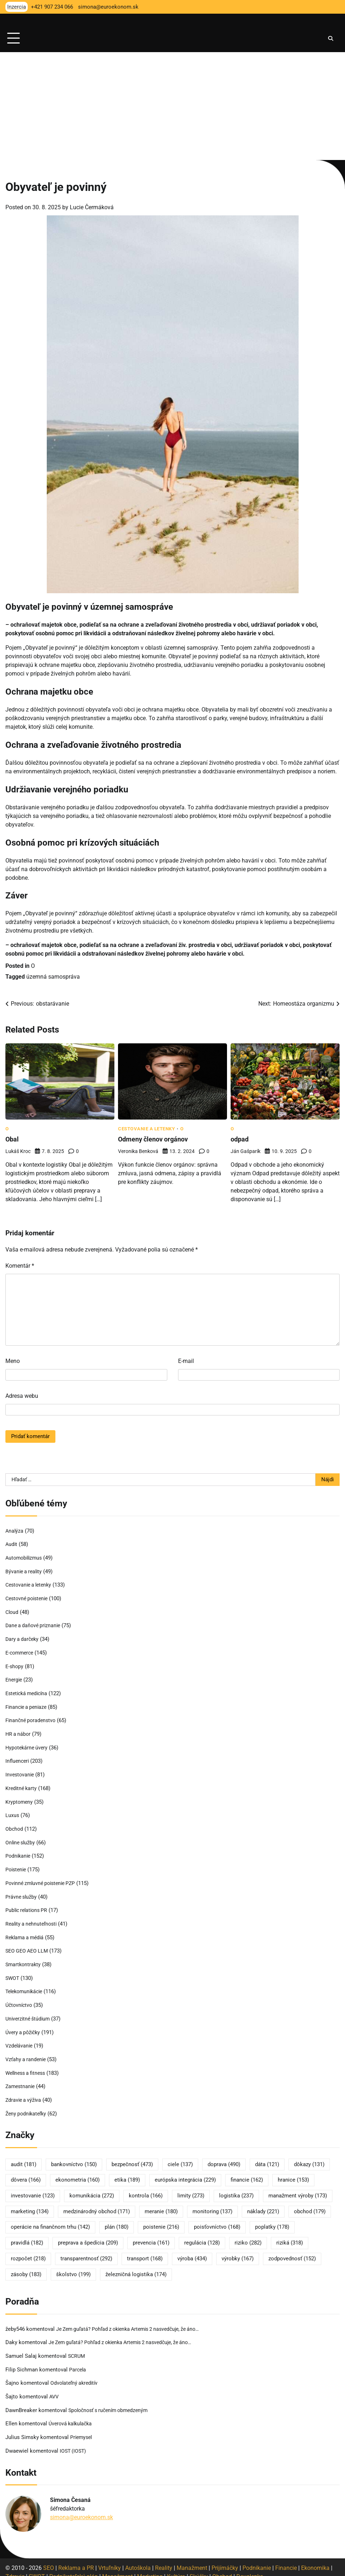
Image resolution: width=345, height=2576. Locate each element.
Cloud (12, 1611)
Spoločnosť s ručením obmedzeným (111, 2400)
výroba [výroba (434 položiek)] (192, 2250)
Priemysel (82, 2427)
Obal (12, 1139)
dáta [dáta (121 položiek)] (267, 2155)
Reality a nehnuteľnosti (32, 1918)
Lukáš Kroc (18, 1151)
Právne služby (21, 1891)
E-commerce (20, 1651)
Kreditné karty (21, 1784)
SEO (48, 2557)
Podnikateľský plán (73, 2566)
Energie (14, 1677)
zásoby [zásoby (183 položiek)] (26, 2265)
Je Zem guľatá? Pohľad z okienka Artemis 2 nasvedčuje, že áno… (133, 2320)
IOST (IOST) (74, 2441)
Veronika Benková (138, 1151)
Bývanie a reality (24, 1571)
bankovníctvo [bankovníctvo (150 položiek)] (74, 2155)
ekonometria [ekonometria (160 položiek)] (77, 2171)
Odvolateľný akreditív (75, 2374)
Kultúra (176, 2566)
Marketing (150, 2566)
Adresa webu (21, 1395)
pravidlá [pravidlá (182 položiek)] (27, 2234)
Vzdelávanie (19, 2038)
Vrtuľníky (109, 2557)
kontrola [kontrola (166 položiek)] (146, 2187)
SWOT (12, 1971)
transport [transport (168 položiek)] (145, 2250)
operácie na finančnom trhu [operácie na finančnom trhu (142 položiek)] (50, 2218)
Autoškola (138, 2557)
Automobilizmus (25, 1557)
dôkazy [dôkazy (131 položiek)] (309, 2155)
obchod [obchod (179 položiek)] (310, 2203)
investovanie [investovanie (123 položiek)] (33, 2187)
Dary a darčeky (23, 1637)
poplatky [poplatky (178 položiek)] (272, 2218)
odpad (240, 1139)
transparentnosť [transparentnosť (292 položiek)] (86, 2250)
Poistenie (16, 1865)
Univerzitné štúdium (29, 2012)
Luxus (12, 1811)
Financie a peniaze (27, 1704)
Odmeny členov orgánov (155, 1139)
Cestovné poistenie (28, 1597)
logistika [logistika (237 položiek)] (236, 2187)
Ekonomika (315, 2557)
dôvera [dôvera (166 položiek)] (26, 2171)
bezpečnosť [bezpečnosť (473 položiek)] (132, 2155)
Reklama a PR (76, 2557)
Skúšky (199, 2566)
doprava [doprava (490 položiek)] (224, 2155)
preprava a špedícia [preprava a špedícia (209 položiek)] (88, 2234)
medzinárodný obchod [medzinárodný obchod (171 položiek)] (96, 2203)
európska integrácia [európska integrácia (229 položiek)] (185, 2171)
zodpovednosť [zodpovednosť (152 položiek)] (292, 2250)
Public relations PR (28, 1905)
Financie (286, 2557)
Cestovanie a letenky (146, 1129)
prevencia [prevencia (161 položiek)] (151, 2234)
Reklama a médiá (26, 1931)
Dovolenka (249, 2566)
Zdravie (14, 2566)
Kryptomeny (19, 1798)
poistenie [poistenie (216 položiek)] (161, 2218)
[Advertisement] (172, 106)
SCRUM (77, 2347)
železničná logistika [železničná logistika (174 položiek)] (136, 2265)
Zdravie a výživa (24, 2092)
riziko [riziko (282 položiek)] (248, 2234)
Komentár (19, 1265)
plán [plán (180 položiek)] (116, 2218)
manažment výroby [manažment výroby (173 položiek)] (297, 2187)
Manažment (192, 2557)
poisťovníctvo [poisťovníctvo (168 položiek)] (217, 2218)
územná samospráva (53, 976)
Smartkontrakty (23, 1958)
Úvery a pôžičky (24, 2025)
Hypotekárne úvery (27, 1744)
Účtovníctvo (19, 1998)
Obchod (14, 1824)
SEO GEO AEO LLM (28, 1945)
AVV (55, 2387)
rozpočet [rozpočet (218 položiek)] (28, 2250)
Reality (163, 2557)
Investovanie (20, 1771)
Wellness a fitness (27, 2065)
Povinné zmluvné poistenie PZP (43, 1878)
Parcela (78, 2360)
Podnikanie (18, 1851)
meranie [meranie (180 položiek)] (161, 2203)
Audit (11, 1544)
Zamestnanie (21, 2079)
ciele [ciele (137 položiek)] (180, 2155)
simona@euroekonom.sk (81, 2506)
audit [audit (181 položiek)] (23, 2155)
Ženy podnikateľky (27, 2105)
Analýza (14, 1531)
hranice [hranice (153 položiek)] (293, 2171)
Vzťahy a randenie (26, 2052)
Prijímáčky (225, 2557)
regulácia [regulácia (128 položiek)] (202, 2234)
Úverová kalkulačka (72, 2414)
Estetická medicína (28, 1691)
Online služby (21, 1838)
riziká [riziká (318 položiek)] (289, 2234)
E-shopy (14, 1664)
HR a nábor (18, 1731)
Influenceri (18, 1757)
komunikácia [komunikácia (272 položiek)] (91, 2187)
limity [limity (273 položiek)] (190, 2187)
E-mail (186, 1361)
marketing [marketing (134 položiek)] (30, 2203)
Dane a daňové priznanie (34, 1624)
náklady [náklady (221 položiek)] (263, 2203)
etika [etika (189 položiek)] (127, 2171)
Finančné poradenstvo (31, 1718)
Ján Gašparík (245, 1151)
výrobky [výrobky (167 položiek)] (238, 2250)
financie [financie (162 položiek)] (247, 2171)
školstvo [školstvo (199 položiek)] (73, 2265)
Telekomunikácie (25, 1985)
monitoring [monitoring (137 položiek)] (212, 2203)
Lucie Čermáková (92, 207)
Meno (12, 1361)
